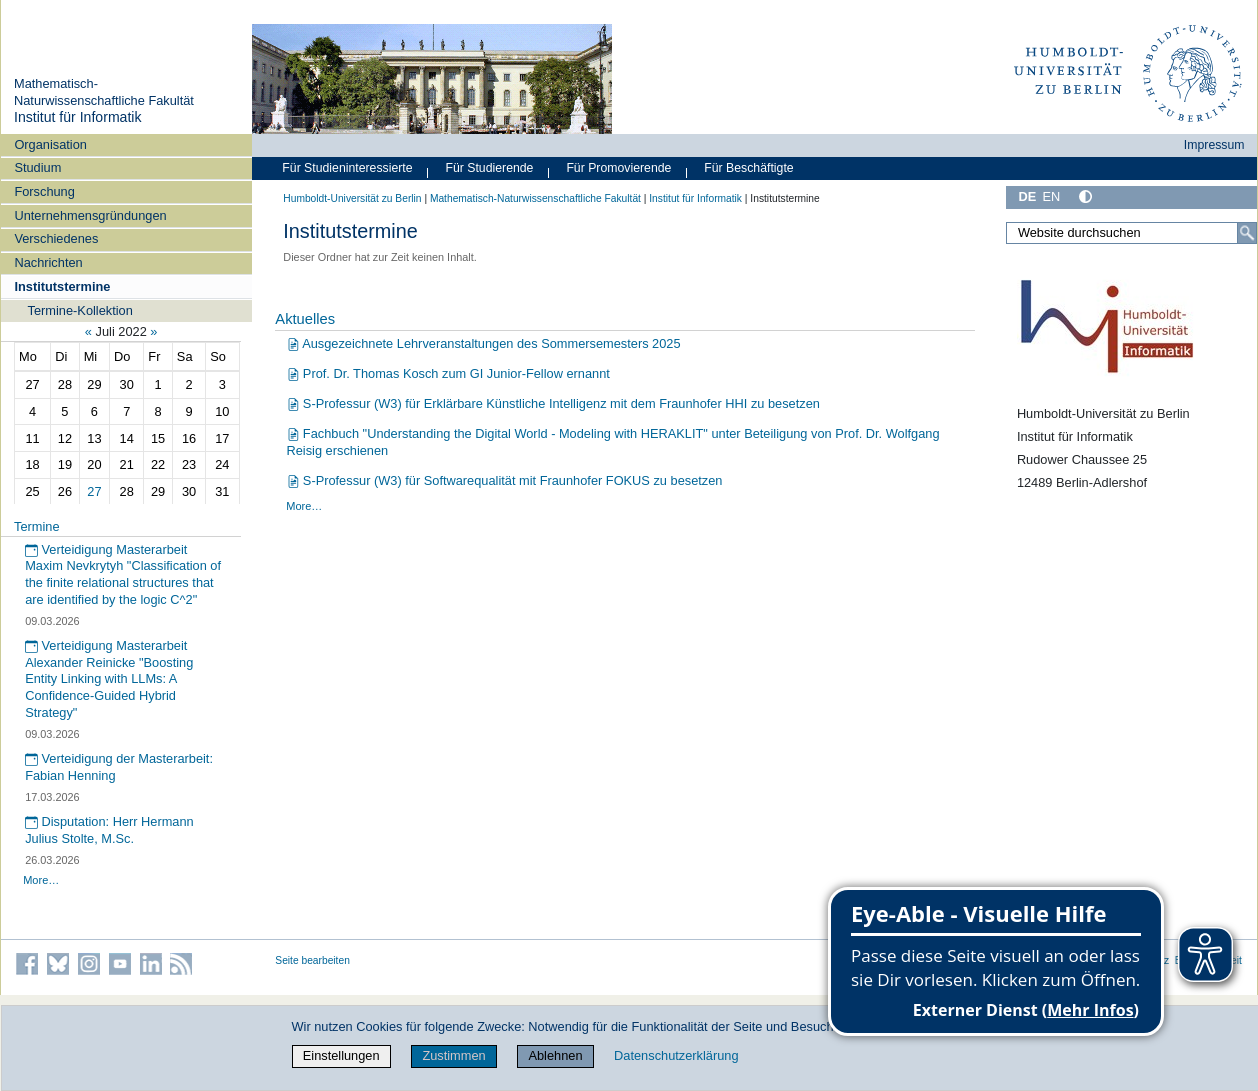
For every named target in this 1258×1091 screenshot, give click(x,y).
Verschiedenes (56, 238)
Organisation (50, 144)
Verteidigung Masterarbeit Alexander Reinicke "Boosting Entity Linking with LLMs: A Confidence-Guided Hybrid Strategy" (109, 679)
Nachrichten (48, 262)
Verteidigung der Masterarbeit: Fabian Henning (119, 767)
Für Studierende (489, 168)
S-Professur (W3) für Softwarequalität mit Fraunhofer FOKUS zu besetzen (505, 480)
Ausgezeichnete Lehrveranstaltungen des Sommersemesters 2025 (484, 343)
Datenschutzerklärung (676, 1055)
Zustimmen (453, 1055)
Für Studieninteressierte (347, 168)
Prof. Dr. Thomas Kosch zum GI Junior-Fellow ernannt (448, 373)
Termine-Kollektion (80, 310)
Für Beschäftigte (748, 168)
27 (94, 491)
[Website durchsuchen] (1131, 233)
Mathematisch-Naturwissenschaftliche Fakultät (104, 92)
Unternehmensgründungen (90, 215)
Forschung (44, 191)
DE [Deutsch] (1027, 196)
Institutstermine (62, 286)
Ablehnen (555, 1055)
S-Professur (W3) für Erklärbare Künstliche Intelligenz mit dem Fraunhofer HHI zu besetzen (553, 403)
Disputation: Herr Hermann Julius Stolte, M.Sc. (109, 830)
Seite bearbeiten (312, 960)
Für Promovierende (618, 168)
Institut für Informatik (78, 117)
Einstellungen (341, 1055)
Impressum (1214, 145)
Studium (37, 167)
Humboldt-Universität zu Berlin (352, 198)
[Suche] (1247, 233)
